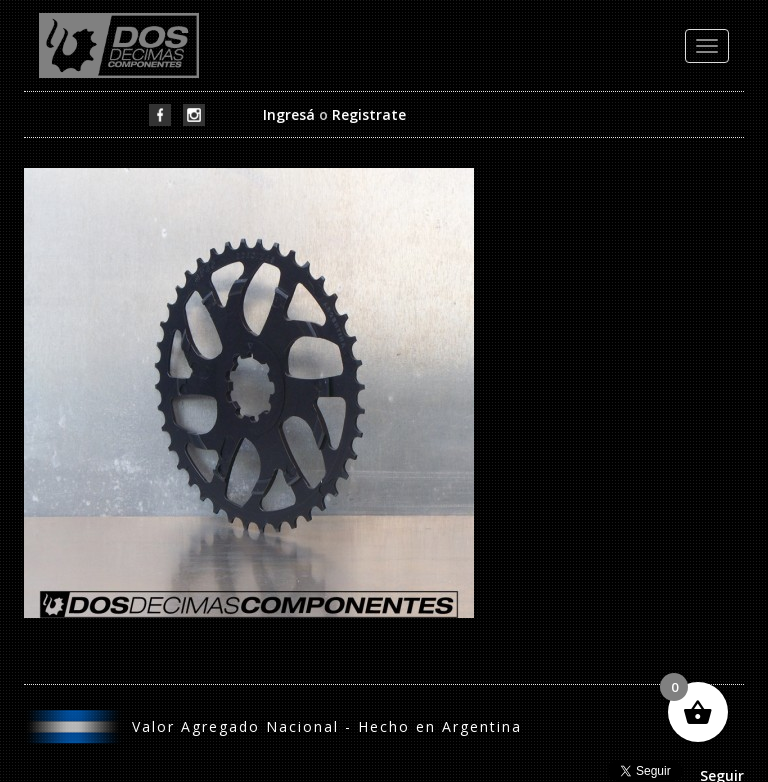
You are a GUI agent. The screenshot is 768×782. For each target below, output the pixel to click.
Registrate (369, 114)
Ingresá (289, 114)
